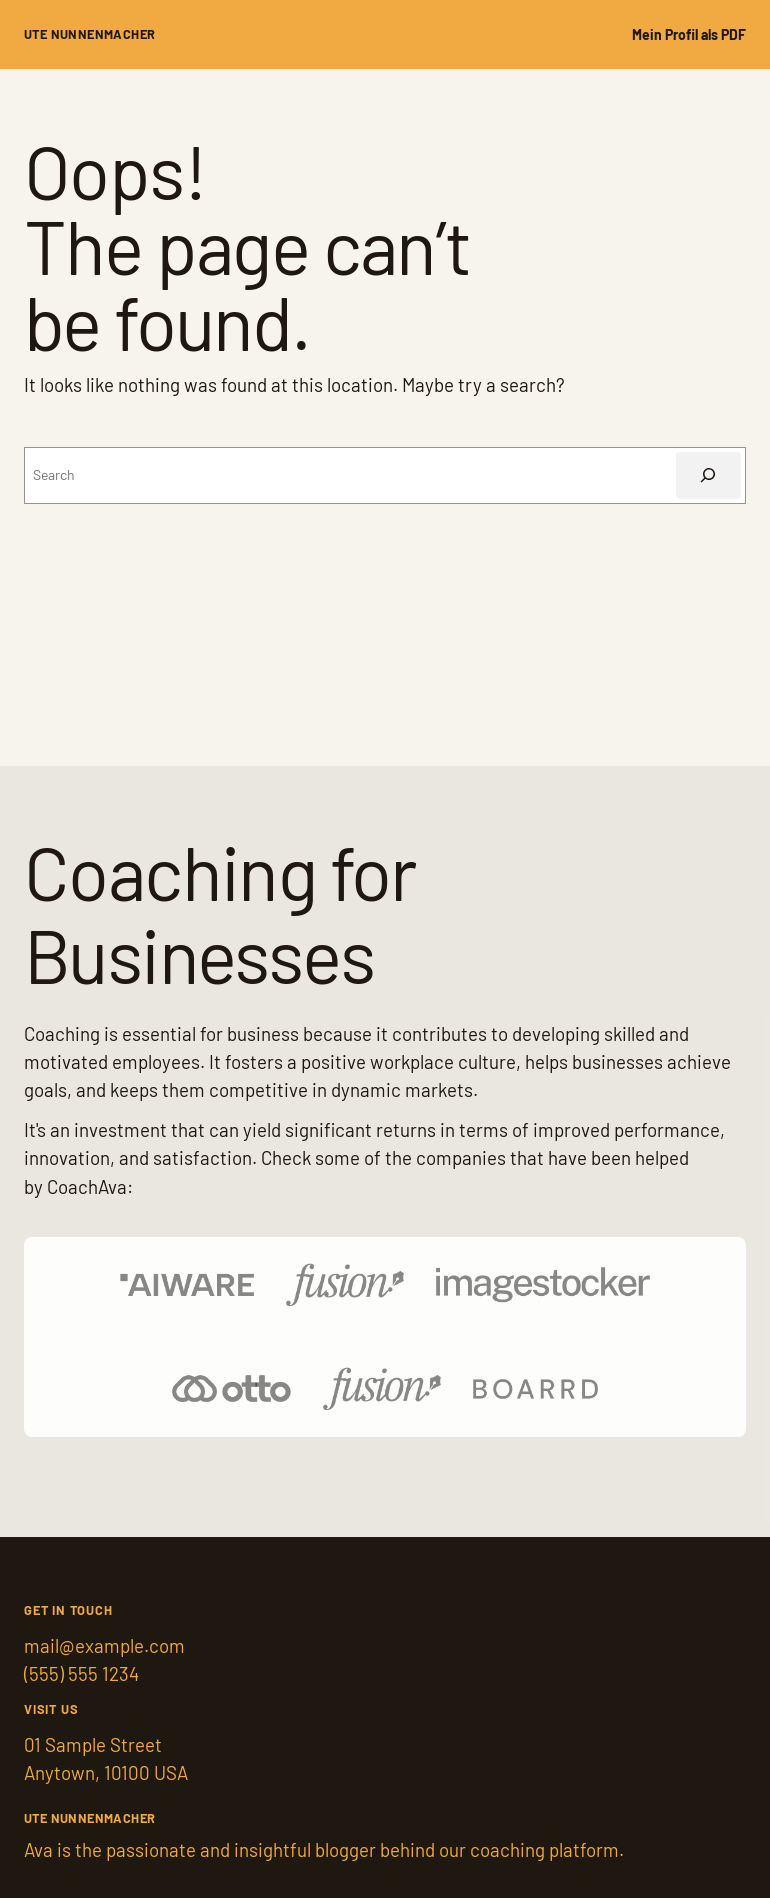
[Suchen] (708, 475)
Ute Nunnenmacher (89, 34)
